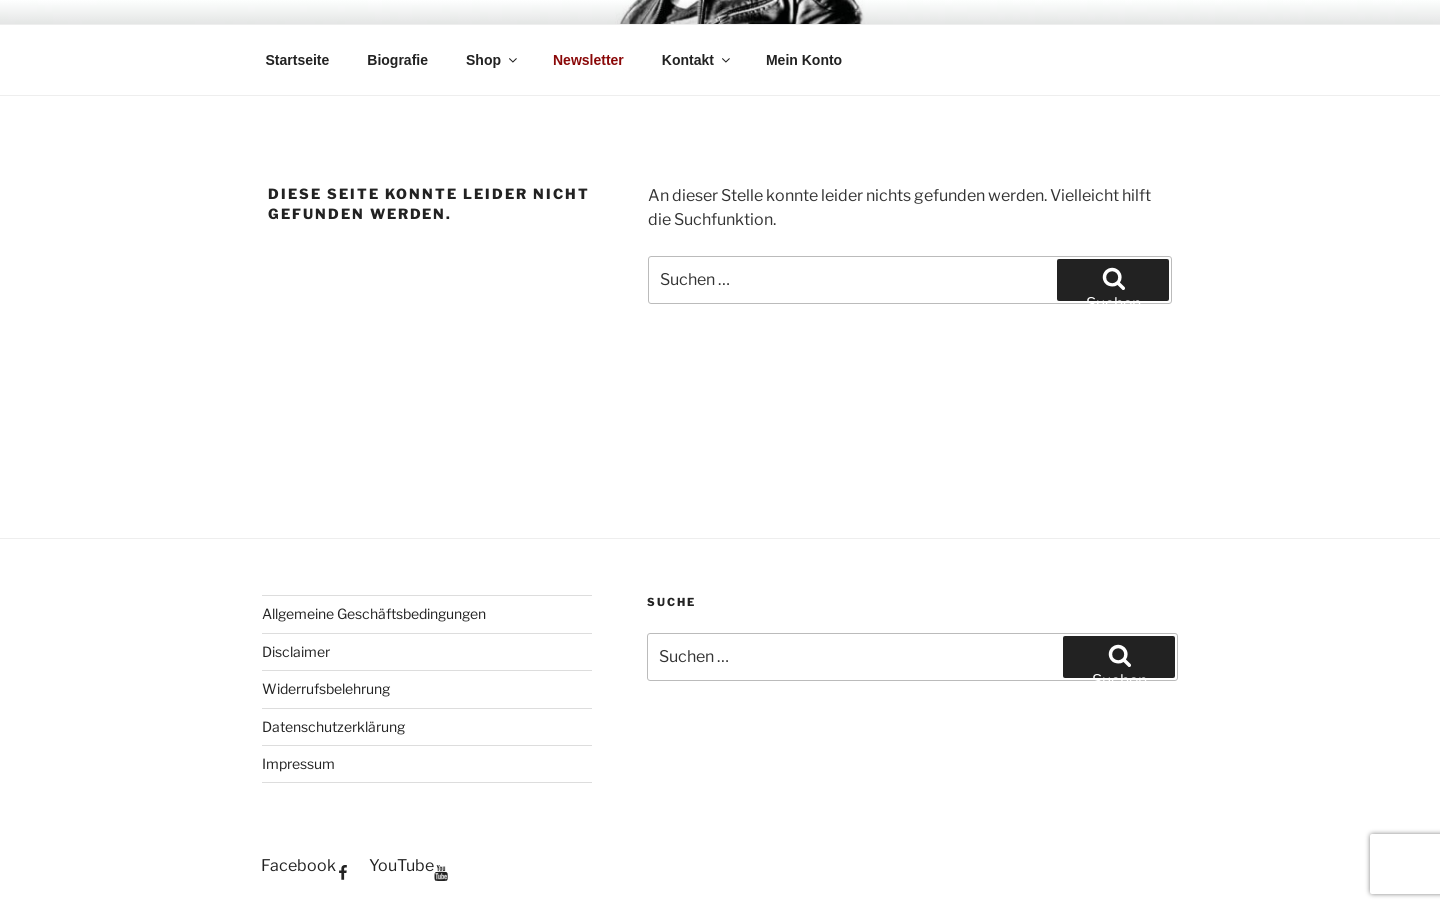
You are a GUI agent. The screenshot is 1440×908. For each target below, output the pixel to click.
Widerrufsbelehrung (326, 688)
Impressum (298, 763)
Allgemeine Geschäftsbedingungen (374, 613)
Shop (493, 60)
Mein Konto (804, 60)
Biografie (397, 60)
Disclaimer (296, 651)
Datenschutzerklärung (333, 726)
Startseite (298, 60)
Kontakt (697, 60)
